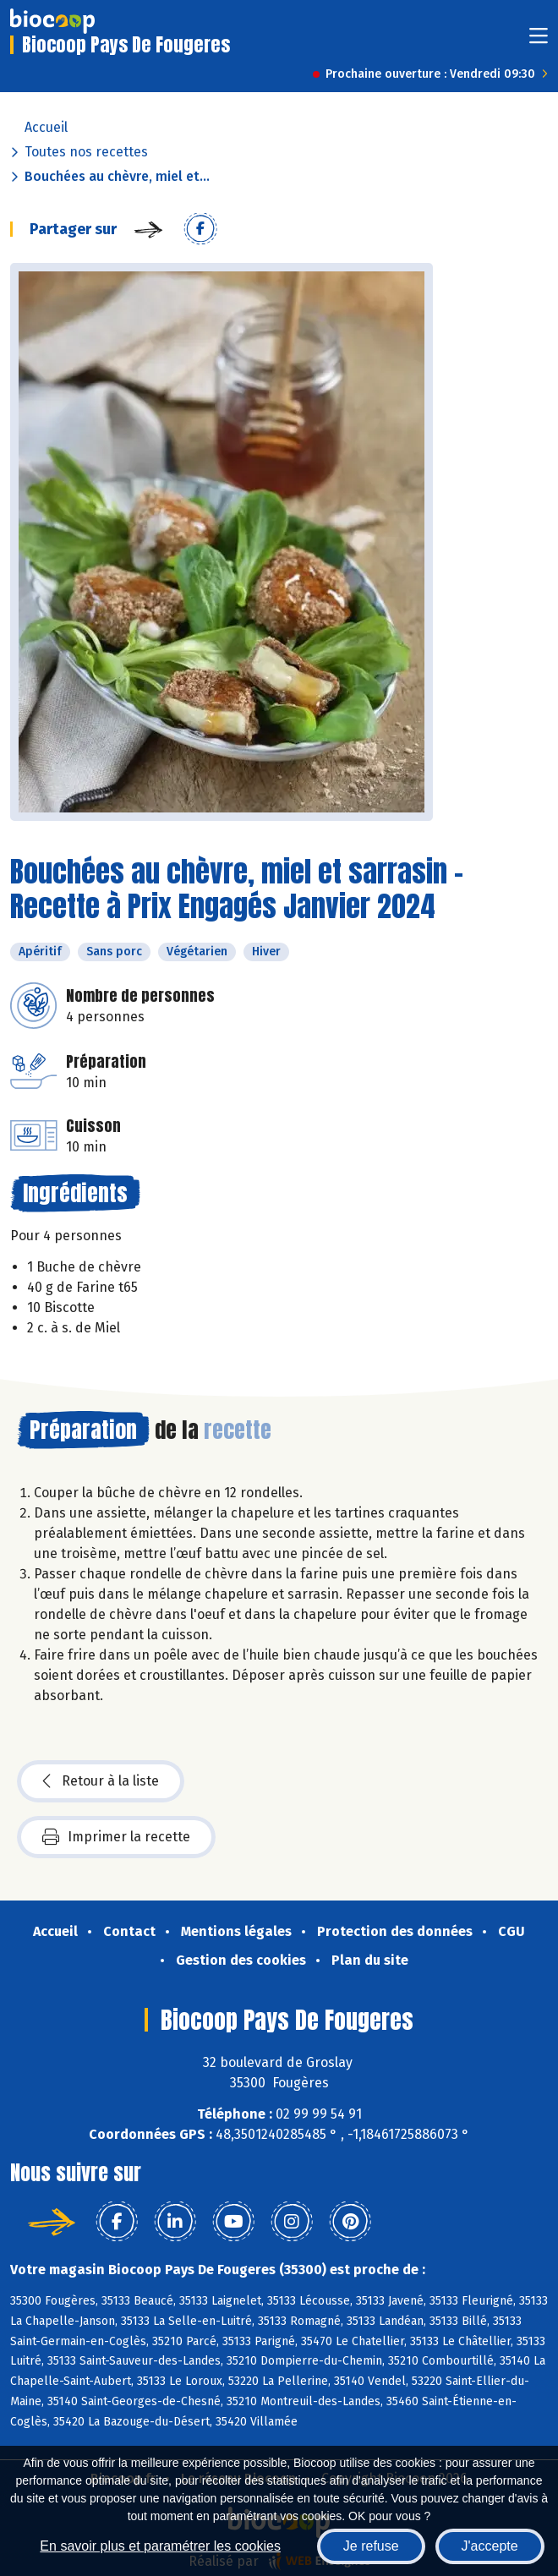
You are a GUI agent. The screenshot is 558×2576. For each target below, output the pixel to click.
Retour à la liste (100, 1781)
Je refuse (371, 2546)
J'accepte (490, 2546)
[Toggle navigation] (538, 41)
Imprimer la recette (116, 1837)
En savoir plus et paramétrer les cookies (160, 2546)
